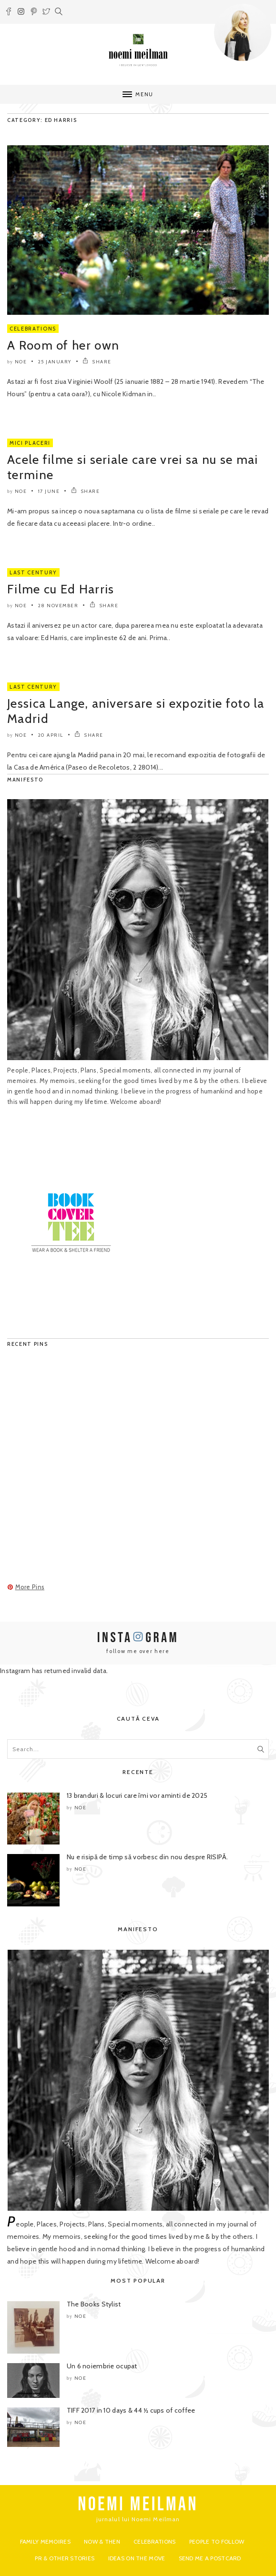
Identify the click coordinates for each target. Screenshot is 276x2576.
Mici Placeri (30, 443)
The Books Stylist (94, 2304)
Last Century (33, 572)
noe (21, 362)
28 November (58, 605)
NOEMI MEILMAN (138, 2504)
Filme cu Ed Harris (60, 589)
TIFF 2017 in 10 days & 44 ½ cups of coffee (131, 2410)
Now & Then (102, 2541)
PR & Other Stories (64, 2558)
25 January (55, 362)
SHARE (97, 362)
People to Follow (216, 2541)
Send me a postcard (210, 2558)
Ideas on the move (136, 2558)
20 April (50, 735)
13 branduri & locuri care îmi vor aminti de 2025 (137, 1795)
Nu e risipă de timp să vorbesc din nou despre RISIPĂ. (147, 1857)
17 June (49, 491)
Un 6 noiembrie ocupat (102, 2366)
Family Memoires (45, 2541)
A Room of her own (63, 345)
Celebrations (33, 328)
